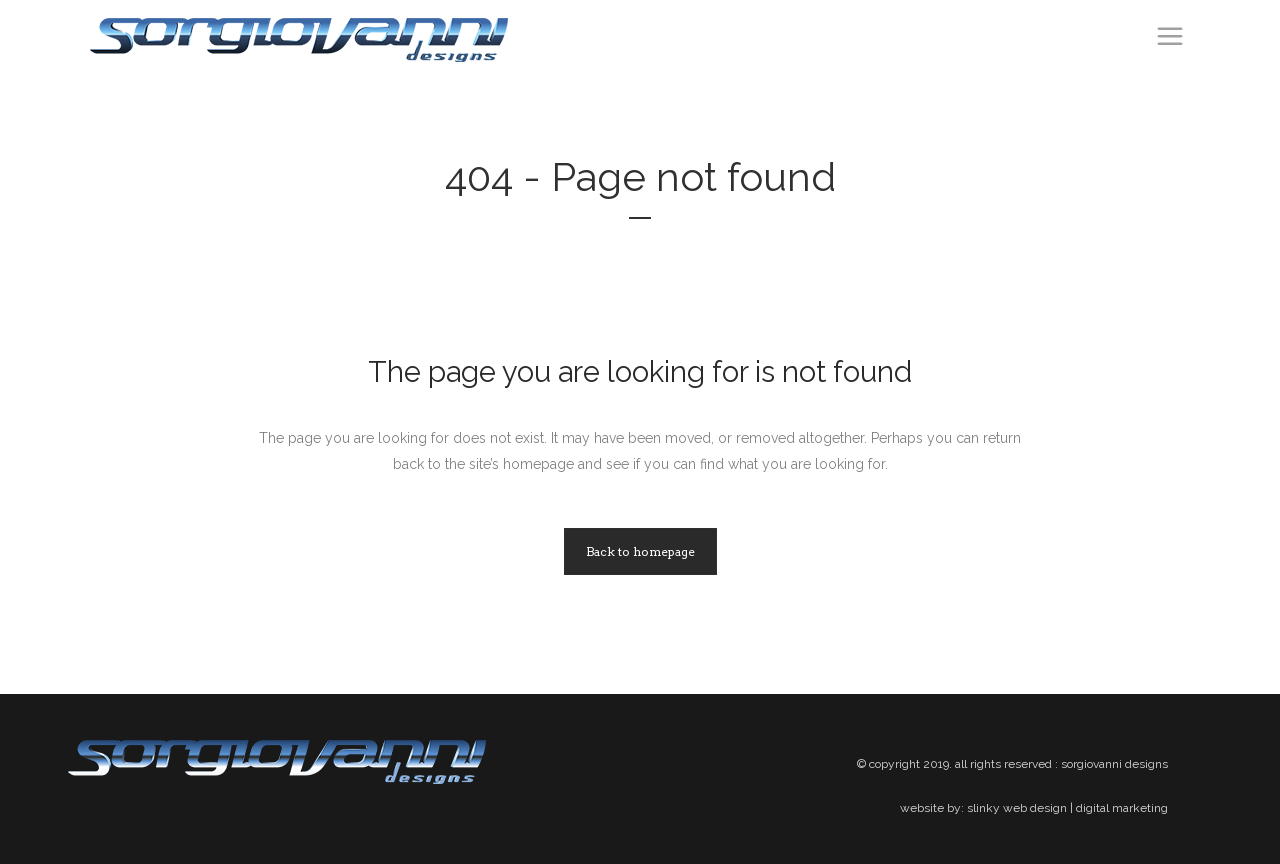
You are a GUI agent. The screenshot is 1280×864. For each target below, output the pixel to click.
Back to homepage (640, 551)
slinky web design (1017, 808)
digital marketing (1122, 808)
